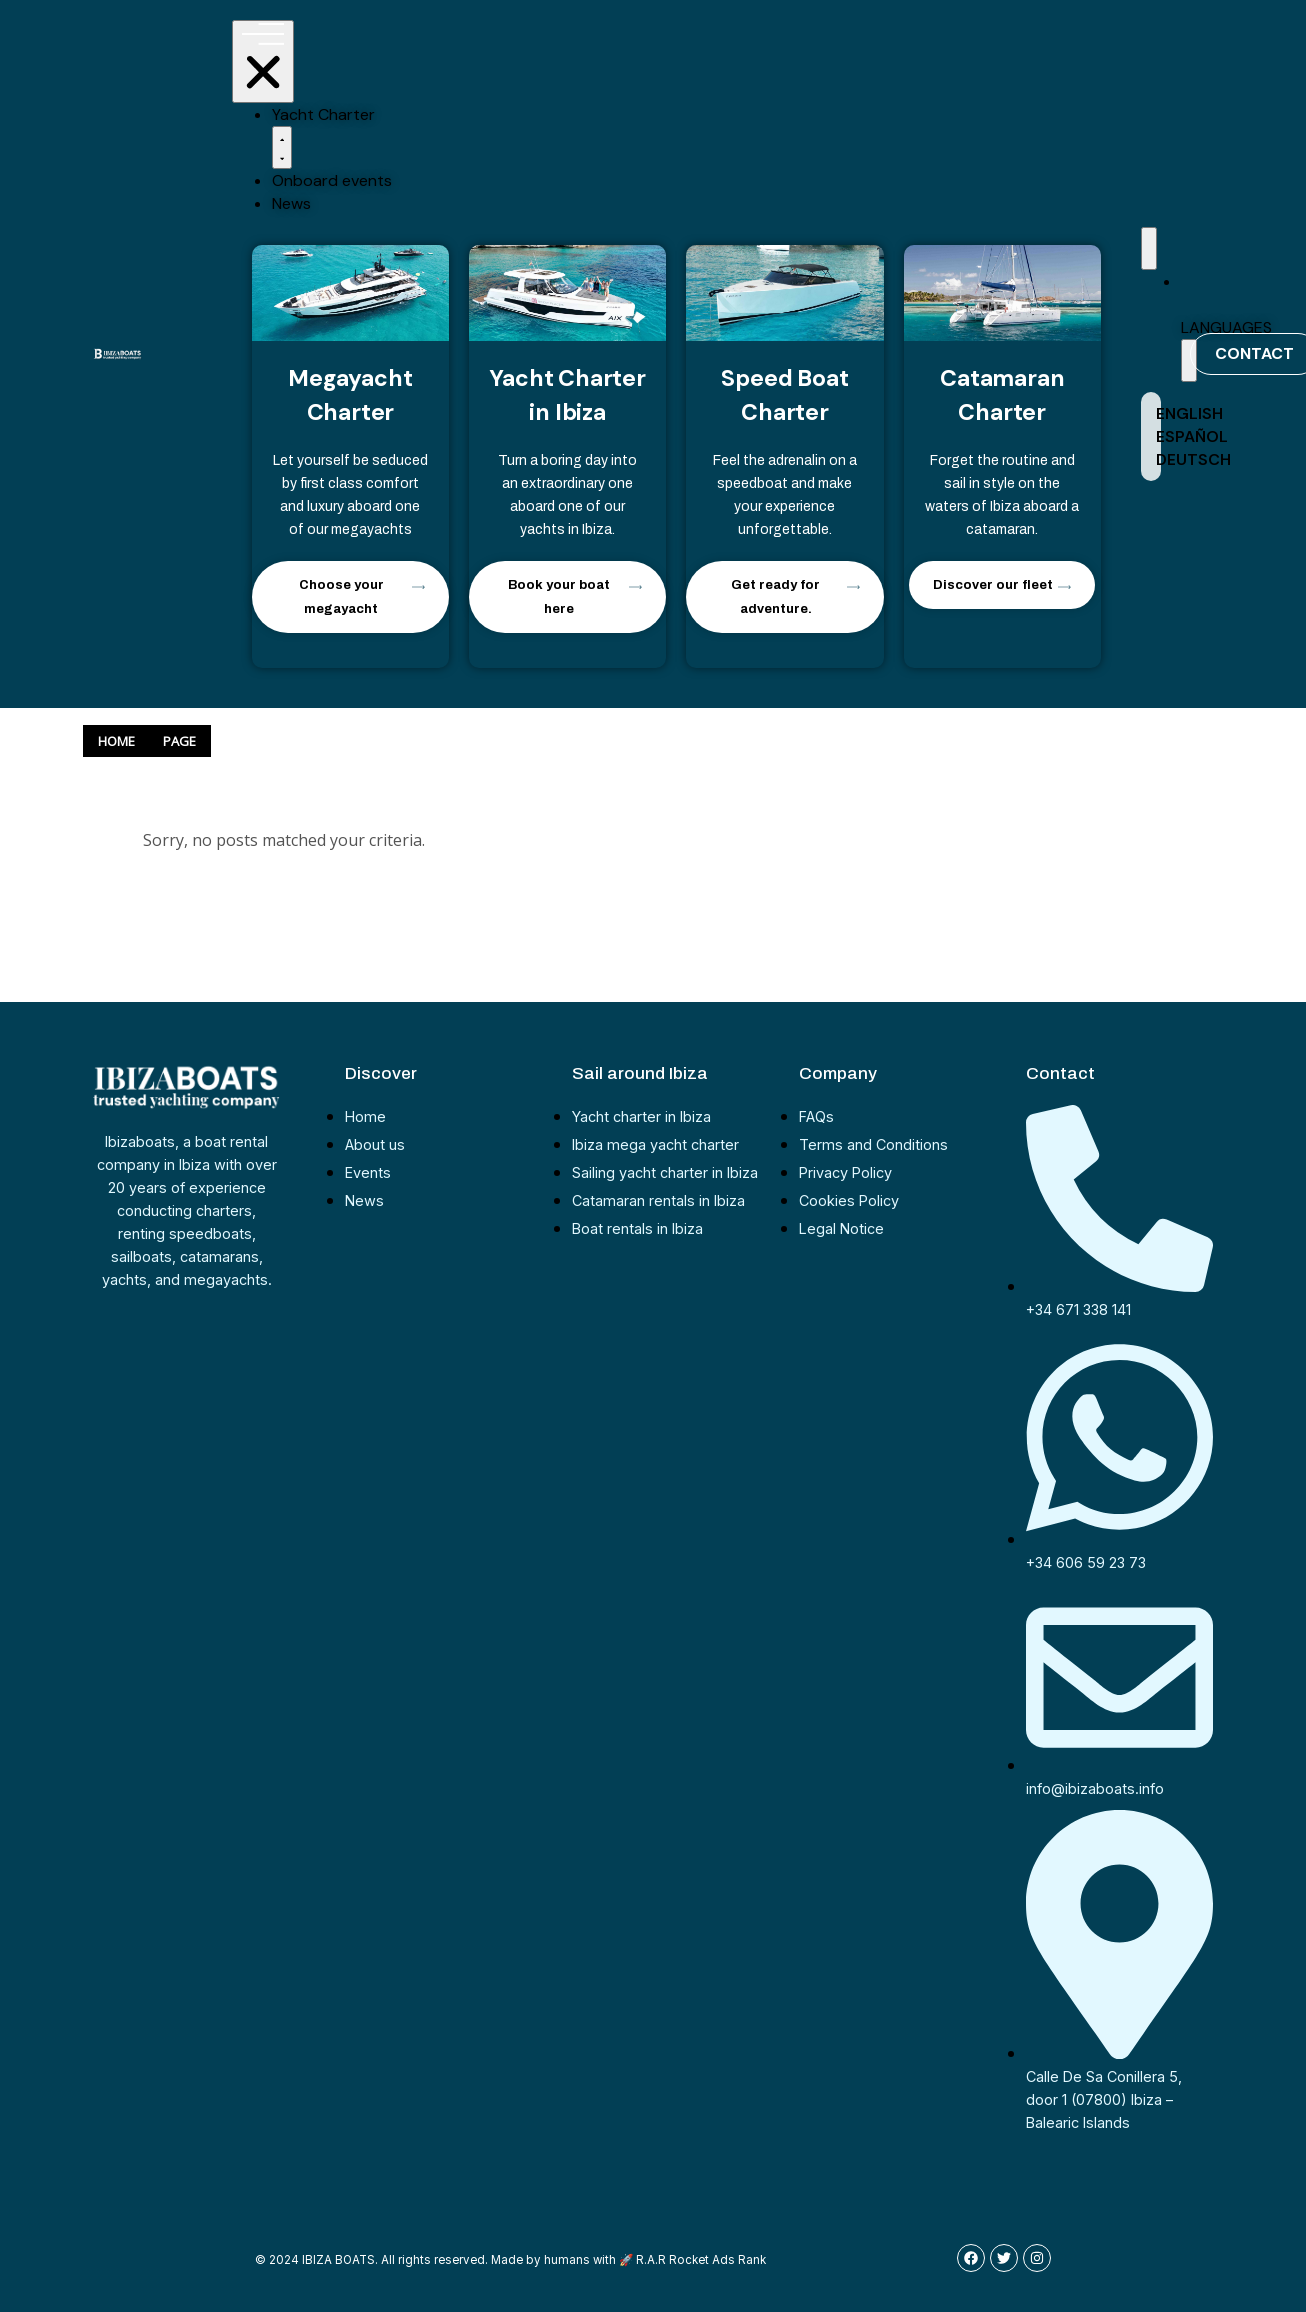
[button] (282, 147)
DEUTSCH (1193, 459)
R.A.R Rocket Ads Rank (701, 2260)
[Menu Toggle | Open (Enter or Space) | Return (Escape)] (263, 61)
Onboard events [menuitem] (332, 180)
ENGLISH (1189, 413)
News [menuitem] (291, 203)
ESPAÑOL (1192, 436)
